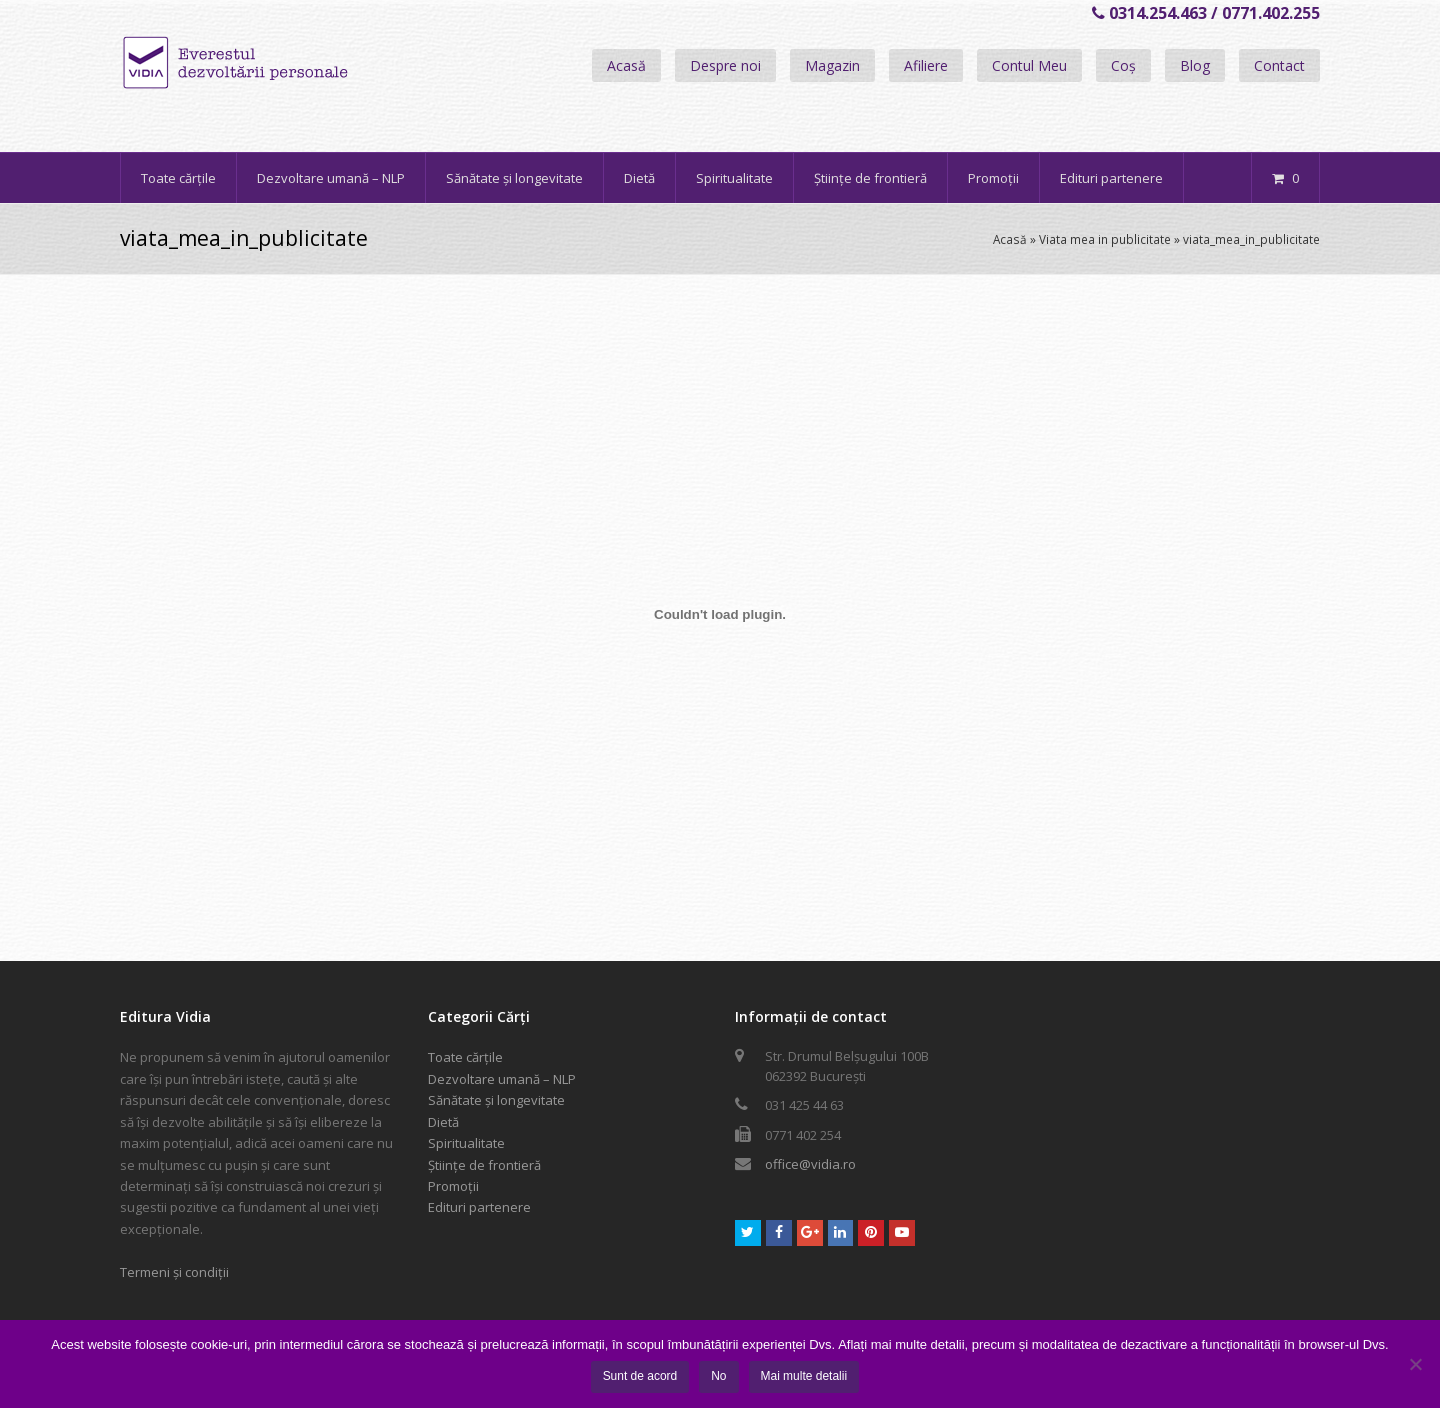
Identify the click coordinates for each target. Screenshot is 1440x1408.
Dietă (443, 1122)
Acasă (626, 65)
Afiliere (926, 65)
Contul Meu (1029, 65)
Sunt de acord (640, 1376)
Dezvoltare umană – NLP (502, 1079)
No (718, 1376)
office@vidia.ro (810, 1164)
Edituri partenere (479, 1207)
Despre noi (725, 65)
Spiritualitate (466, 1143)
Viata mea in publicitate (1105, 239)
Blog (1195, 65)
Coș (1123, 65)
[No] (1415, 1364)
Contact (1279, 65)
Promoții (453, 1186)
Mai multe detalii (804, 1376)
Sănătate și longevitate (496, 1100)
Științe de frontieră (484, 1165)
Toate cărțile (465, 1057)
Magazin (832, 65)
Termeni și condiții (174, 1272)
